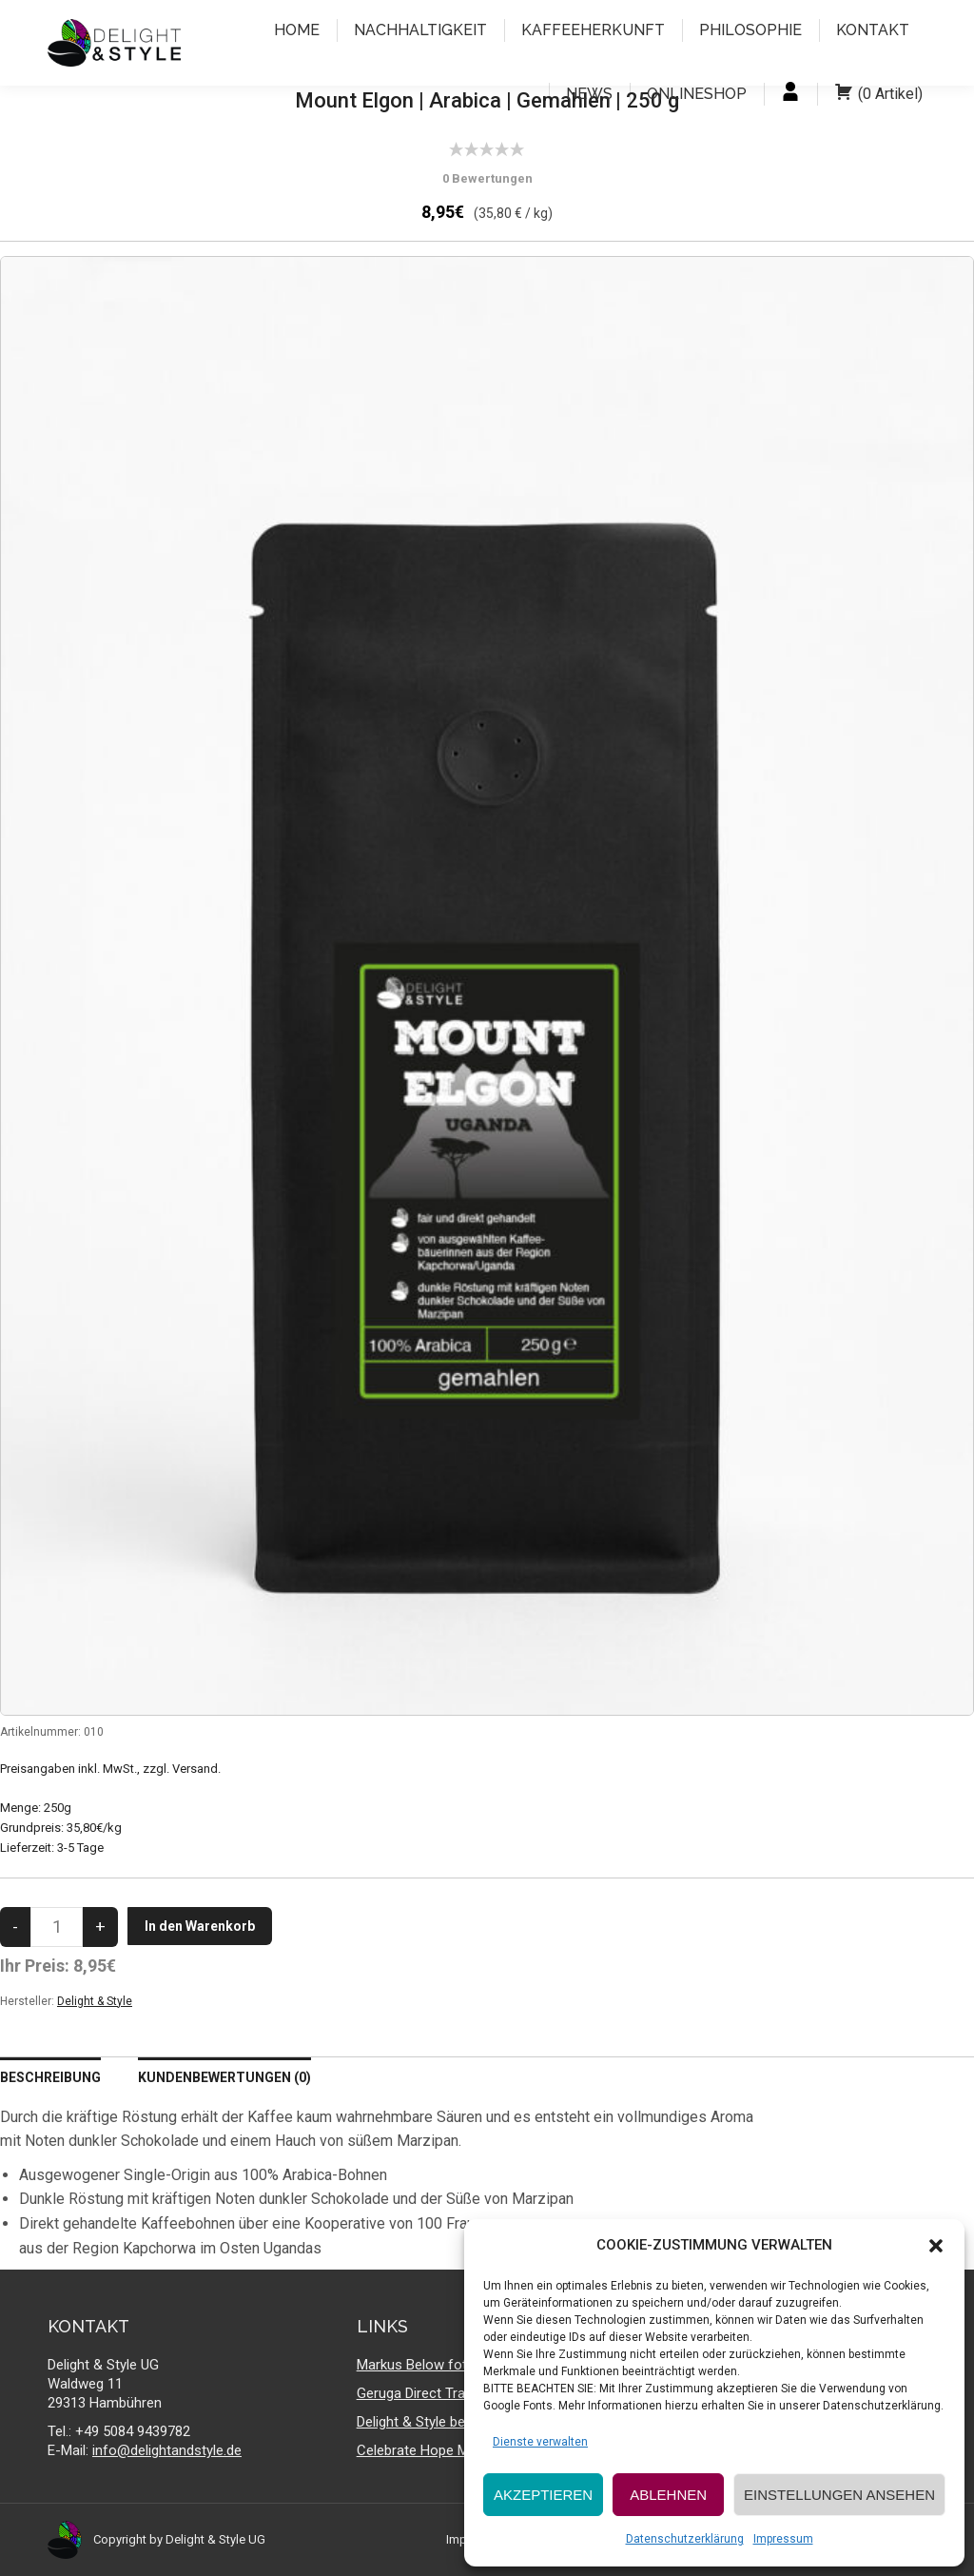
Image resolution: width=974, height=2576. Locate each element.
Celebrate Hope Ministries (437, 2450)
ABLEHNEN (668, 2495)
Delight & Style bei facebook (444, 2421)
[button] (935, 2245)
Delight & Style (94, 2001)
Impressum (783, 2539)
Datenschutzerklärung (685, 2539)
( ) (878, 94)
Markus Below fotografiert (438, 2364)
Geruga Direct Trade (418, 2393)
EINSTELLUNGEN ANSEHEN (839, 2495)
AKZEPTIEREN (543, 2495)
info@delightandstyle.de (167, 2450)
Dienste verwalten (540, 2441)
